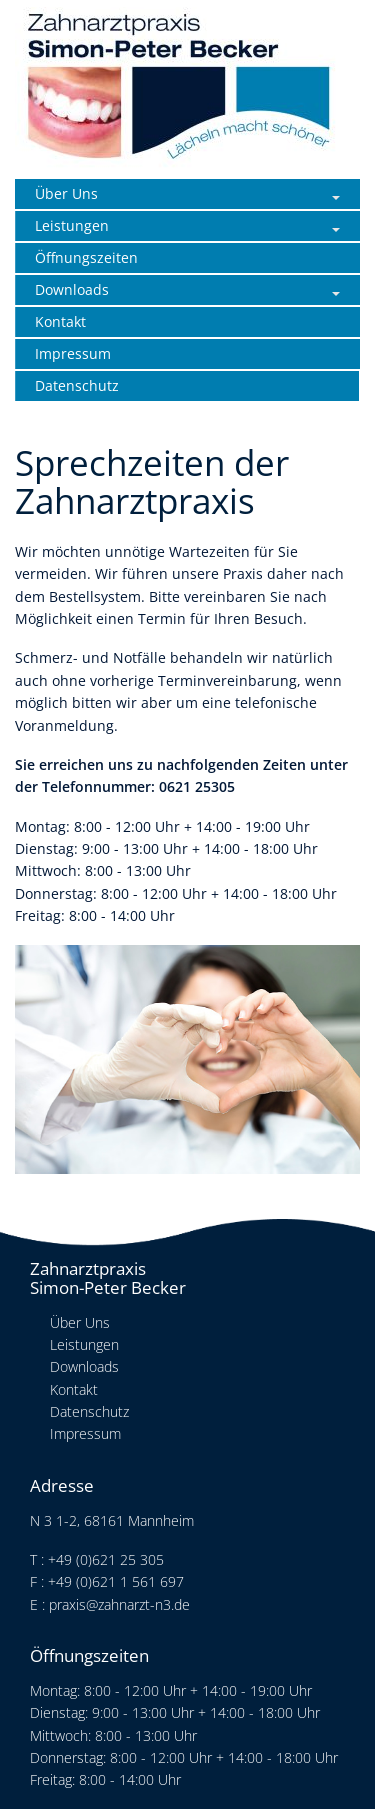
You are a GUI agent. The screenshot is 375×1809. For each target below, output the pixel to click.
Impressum (73, 353)
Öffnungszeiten (86, 257)
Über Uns (66, 193)
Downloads (72, 289)
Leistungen (72, 225)
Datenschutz (77, 385)
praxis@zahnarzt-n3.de (119, 1604)
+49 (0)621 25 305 (106, 1559)
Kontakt (60, 321)
